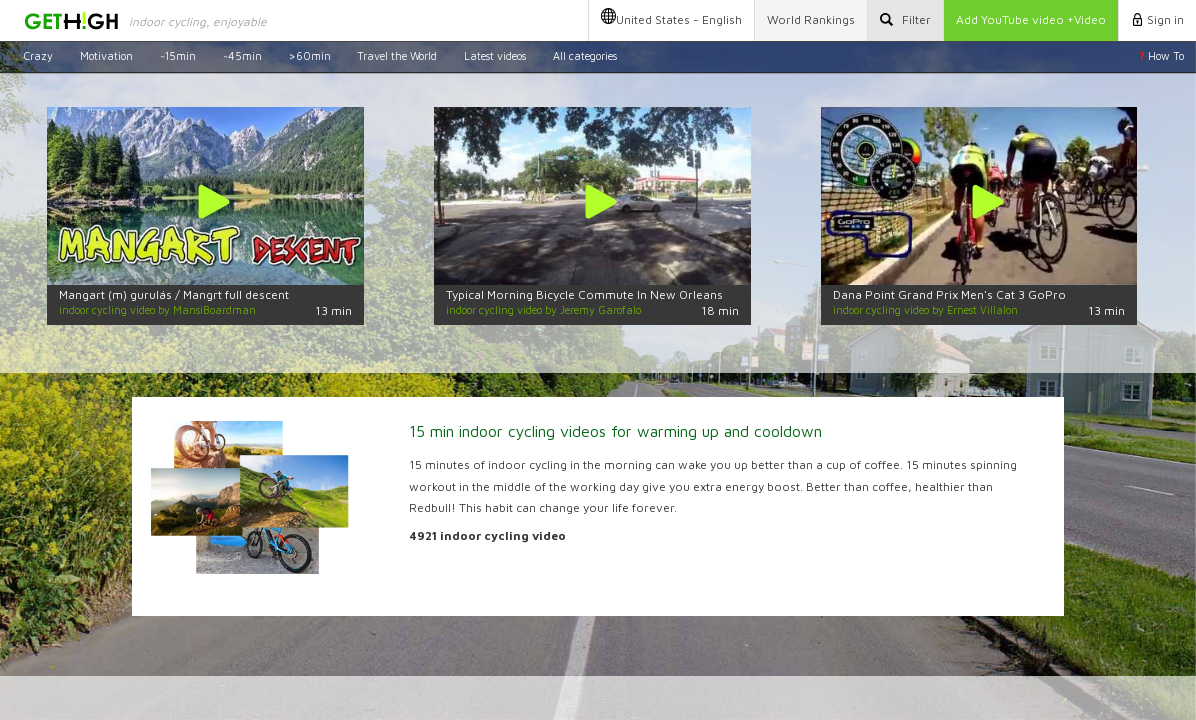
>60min (310, 56)
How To (1161, 56)
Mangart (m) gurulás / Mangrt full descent (174, 294)
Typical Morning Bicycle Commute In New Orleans (584, 294)
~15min (178, 56)
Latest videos (495, 56)
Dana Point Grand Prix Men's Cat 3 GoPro (949, 294)
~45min (242, 56)
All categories (585, 56)
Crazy (38, 56)
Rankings (811, 19)
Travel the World (397, 56)
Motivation (106, 56)
